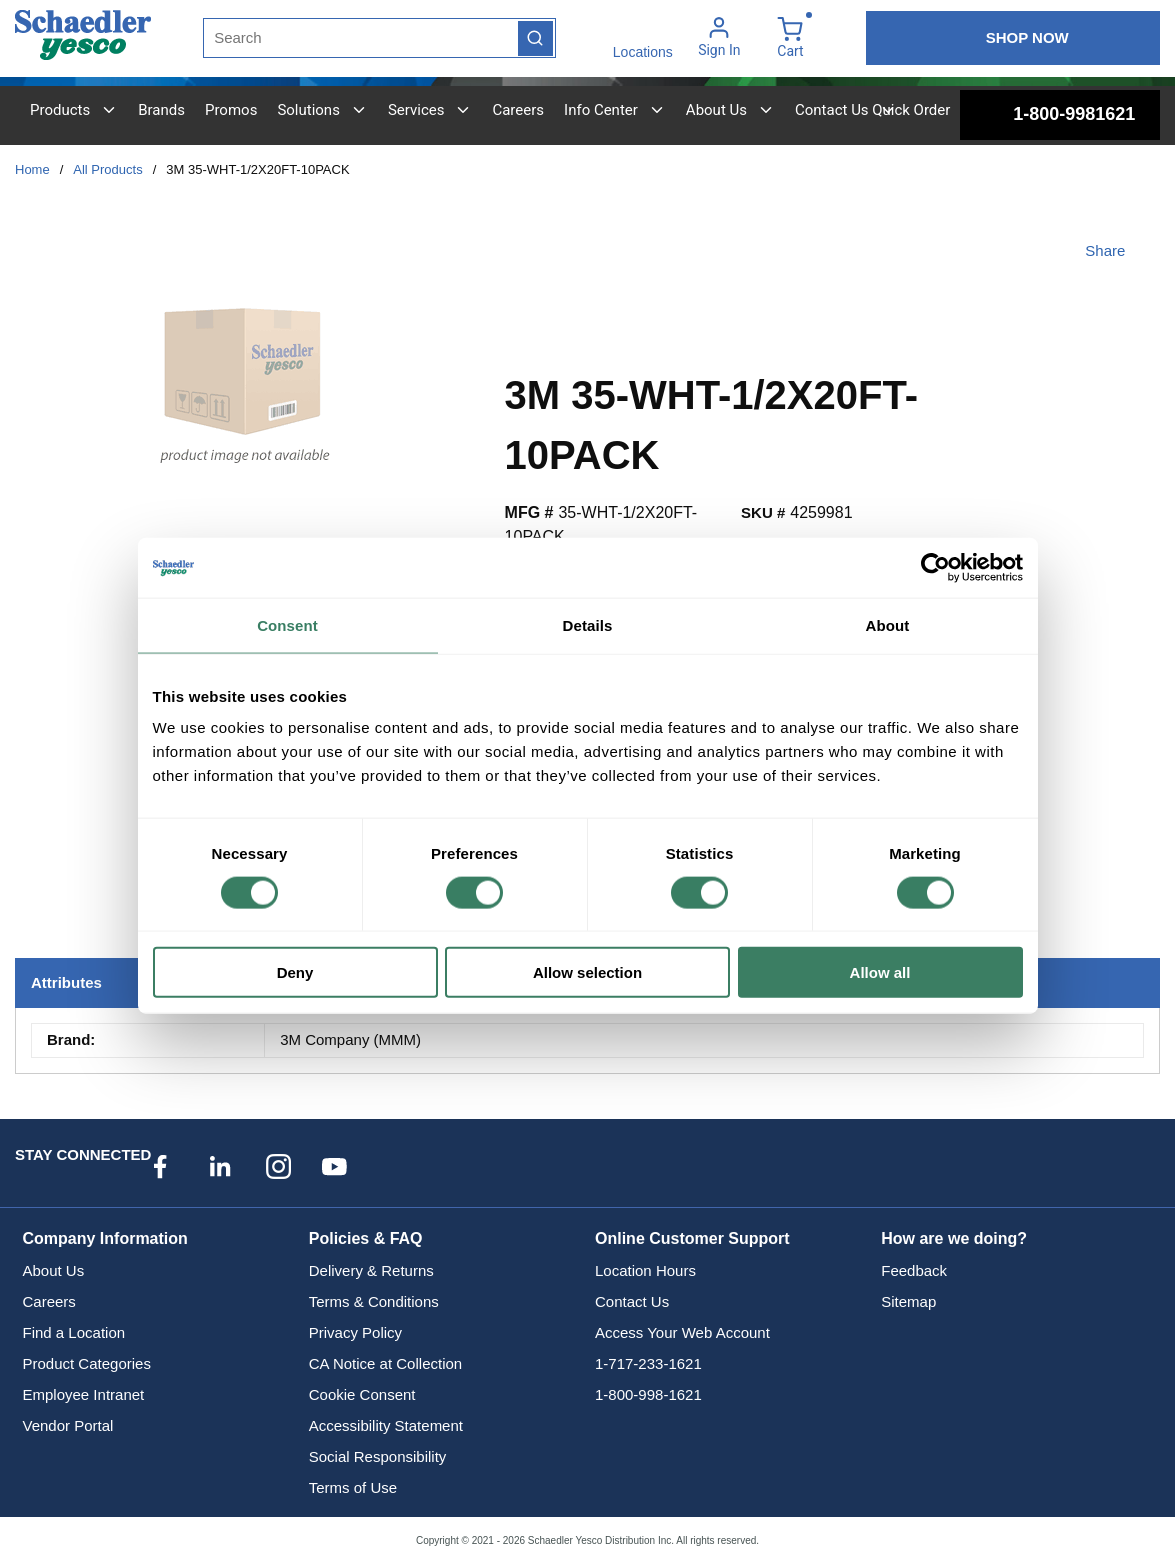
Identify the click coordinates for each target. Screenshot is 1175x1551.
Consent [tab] (287, 624)
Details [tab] (588, 624)
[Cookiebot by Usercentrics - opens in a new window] (935, 567)
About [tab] (888, 624)
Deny (295, 972)
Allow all (880, 972)
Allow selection (587, 972)
